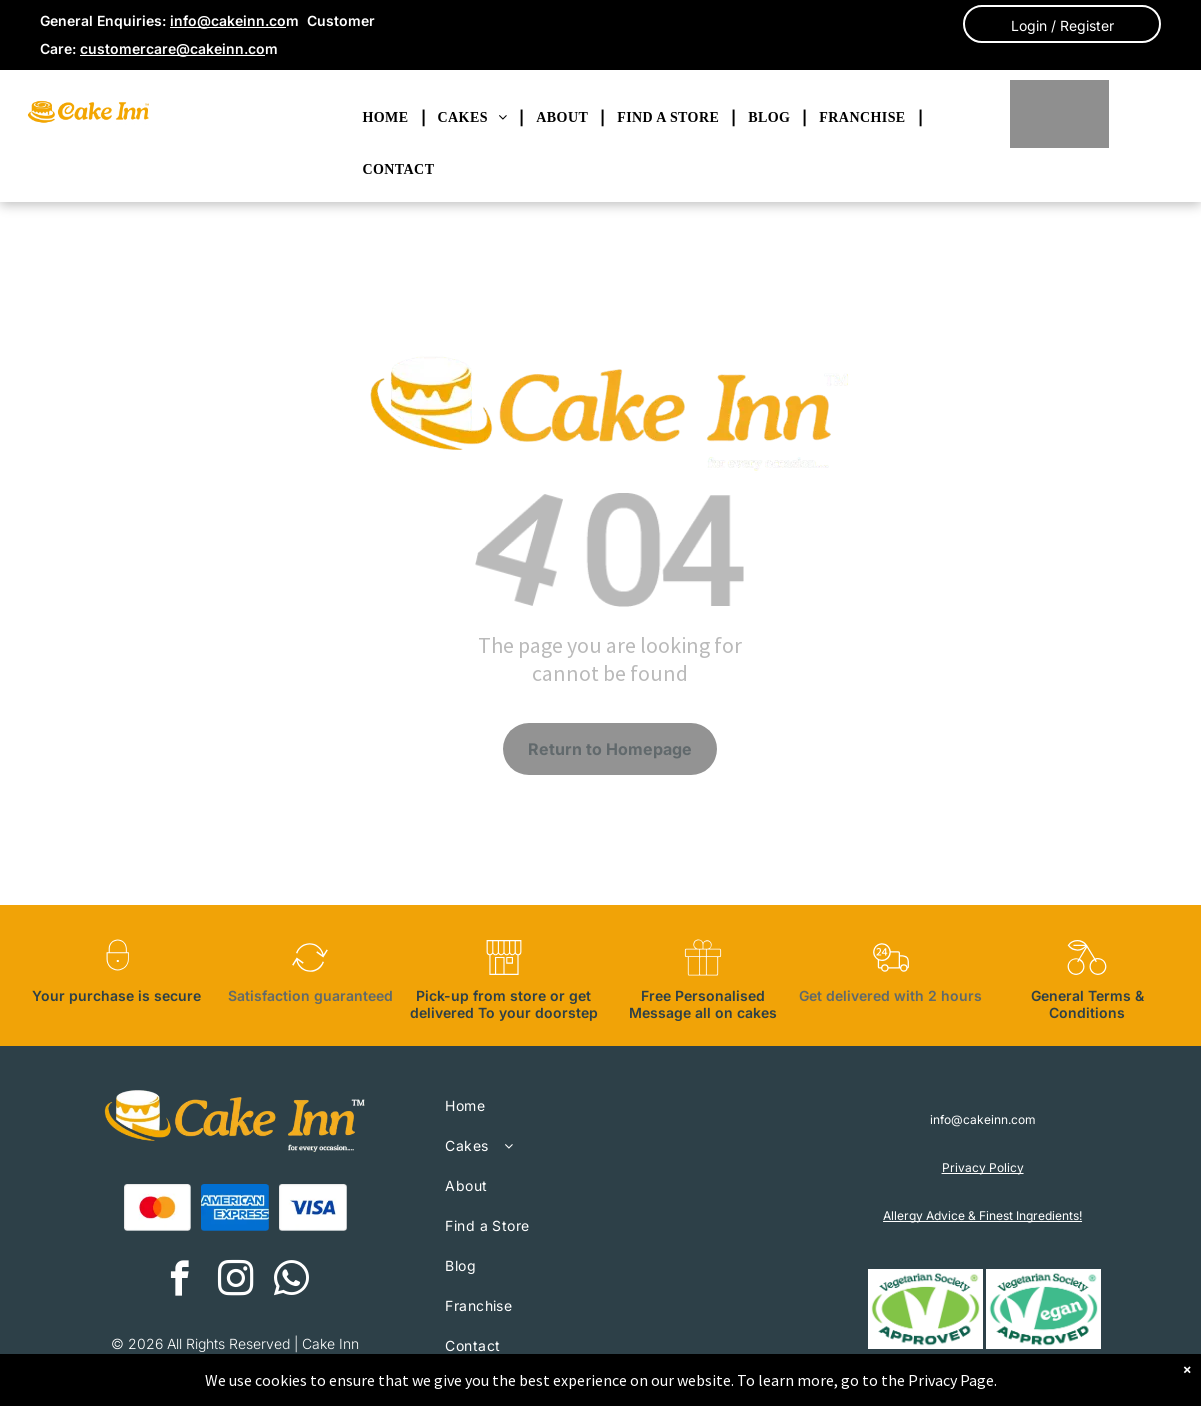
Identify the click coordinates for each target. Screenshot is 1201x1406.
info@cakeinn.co (228, 20)
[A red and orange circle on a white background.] (158, 1208)
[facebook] (179, 1281)
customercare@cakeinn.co (172, 48)
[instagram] (235, 1281)
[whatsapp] (291, 1281)
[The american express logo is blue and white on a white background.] (235, 1208)
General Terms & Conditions (1087, 1004)
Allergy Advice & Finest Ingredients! (982, 1215)
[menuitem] (388, 118)
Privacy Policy (983, 1167)
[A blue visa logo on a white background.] (313, 1208)
